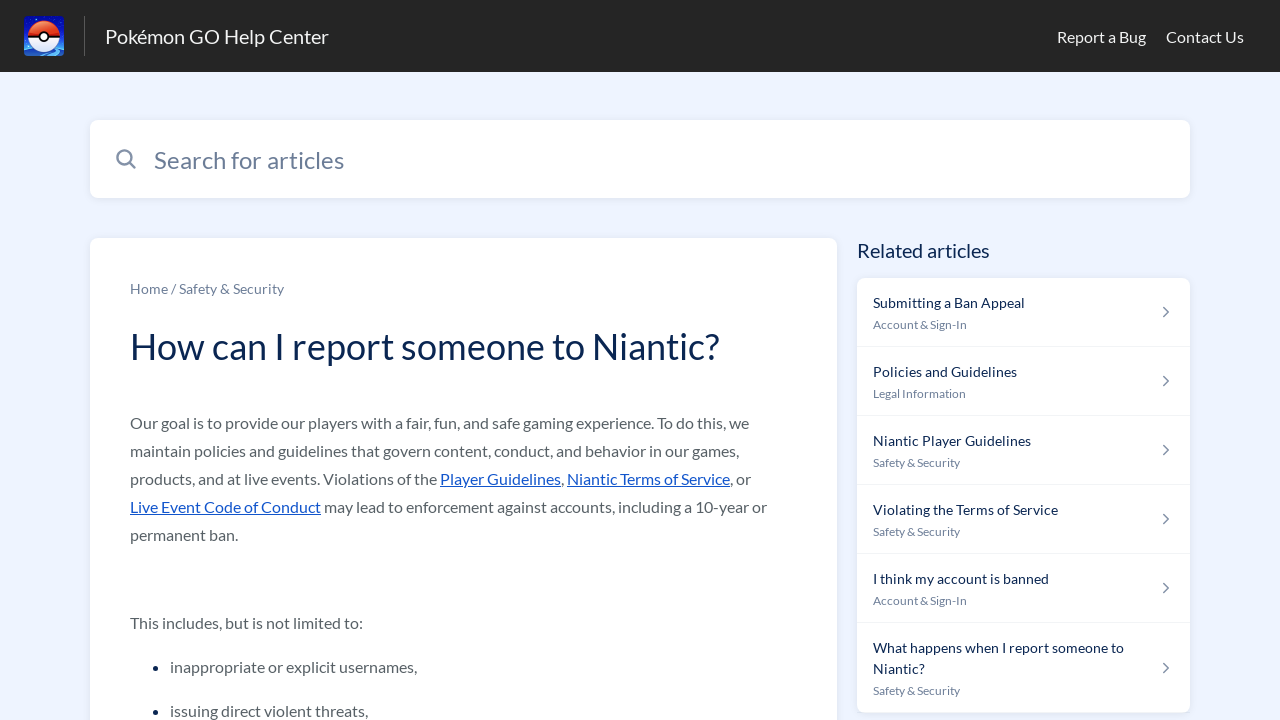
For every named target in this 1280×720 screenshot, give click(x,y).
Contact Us (1205, 36)
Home (149, 288)
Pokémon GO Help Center (217, 36)
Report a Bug (1101, 36)
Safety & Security (231, 288)
